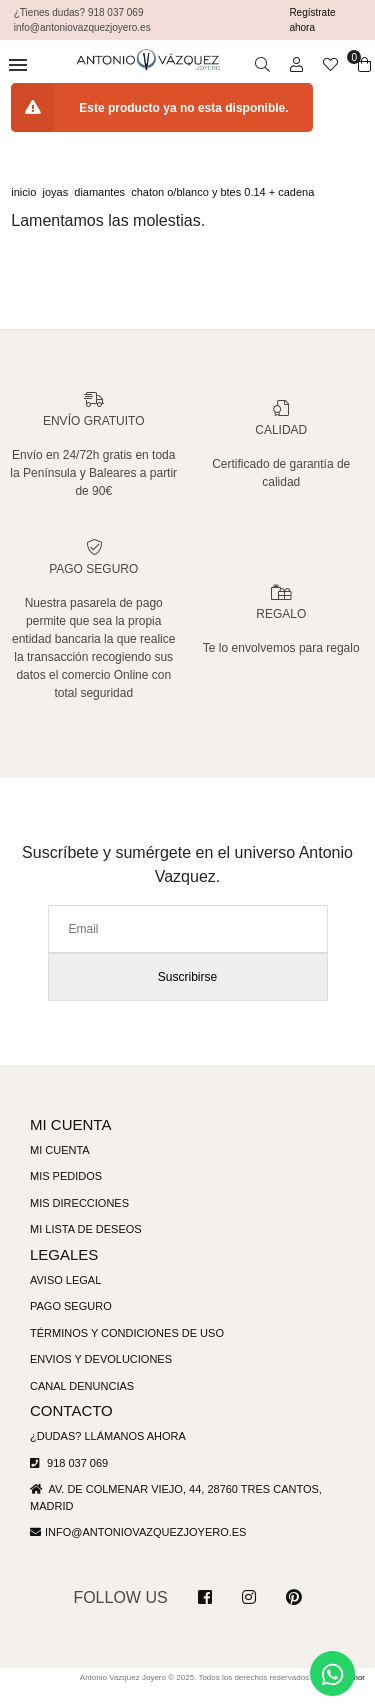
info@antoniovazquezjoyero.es (150, 1550)
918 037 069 (70, 1481)
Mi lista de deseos (88, 1247)
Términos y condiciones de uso (130, 1351)
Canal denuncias (85, 1404)
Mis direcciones (81, 1221)
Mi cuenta (61, 1168)
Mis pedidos (68, 1194)
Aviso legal (67, 1298)
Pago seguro (72, 1324)
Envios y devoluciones (103, 1377)
